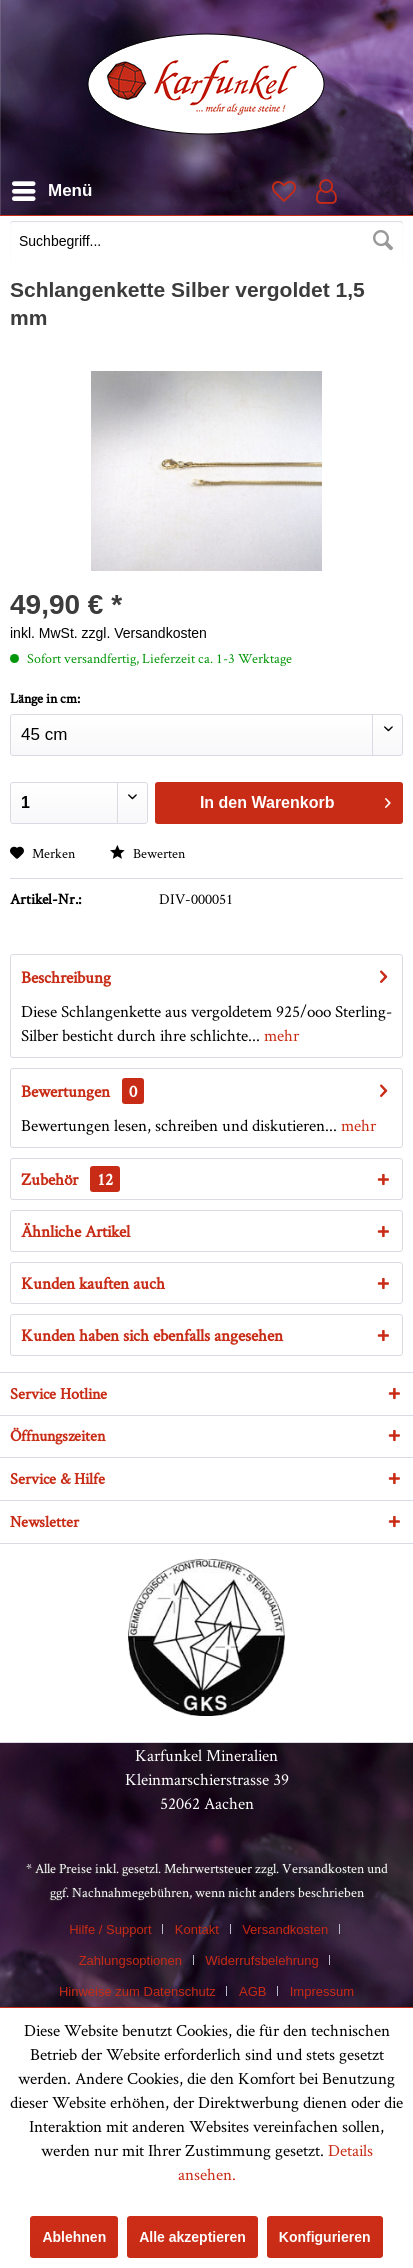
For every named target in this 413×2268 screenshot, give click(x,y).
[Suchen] (383, 241)
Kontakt (197, 1929)
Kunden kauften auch (93, 1283)
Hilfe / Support (110, 1929)
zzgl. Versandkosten (144, 633)
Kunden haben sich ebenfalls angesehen (152, 1335)
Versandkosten (323, 1868)
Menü (52, 187)
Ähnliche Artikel (75, 1231)
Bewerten (147, 853)
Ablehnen (74, 2237)
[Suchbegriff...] (206, 241)
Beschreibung (66, 977)
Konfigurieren (325, 2237)
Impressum (322, 1991)
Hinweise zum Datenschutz (137, 1991)
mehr (279, 1035)
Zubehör (70, 1179)
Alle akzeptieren (192, 2237)
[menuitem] (206, 243)
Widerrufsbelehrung (261, 1960)
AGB (252, 1991)
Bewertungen (65, 1091)
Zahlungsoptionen (130, 1960)
